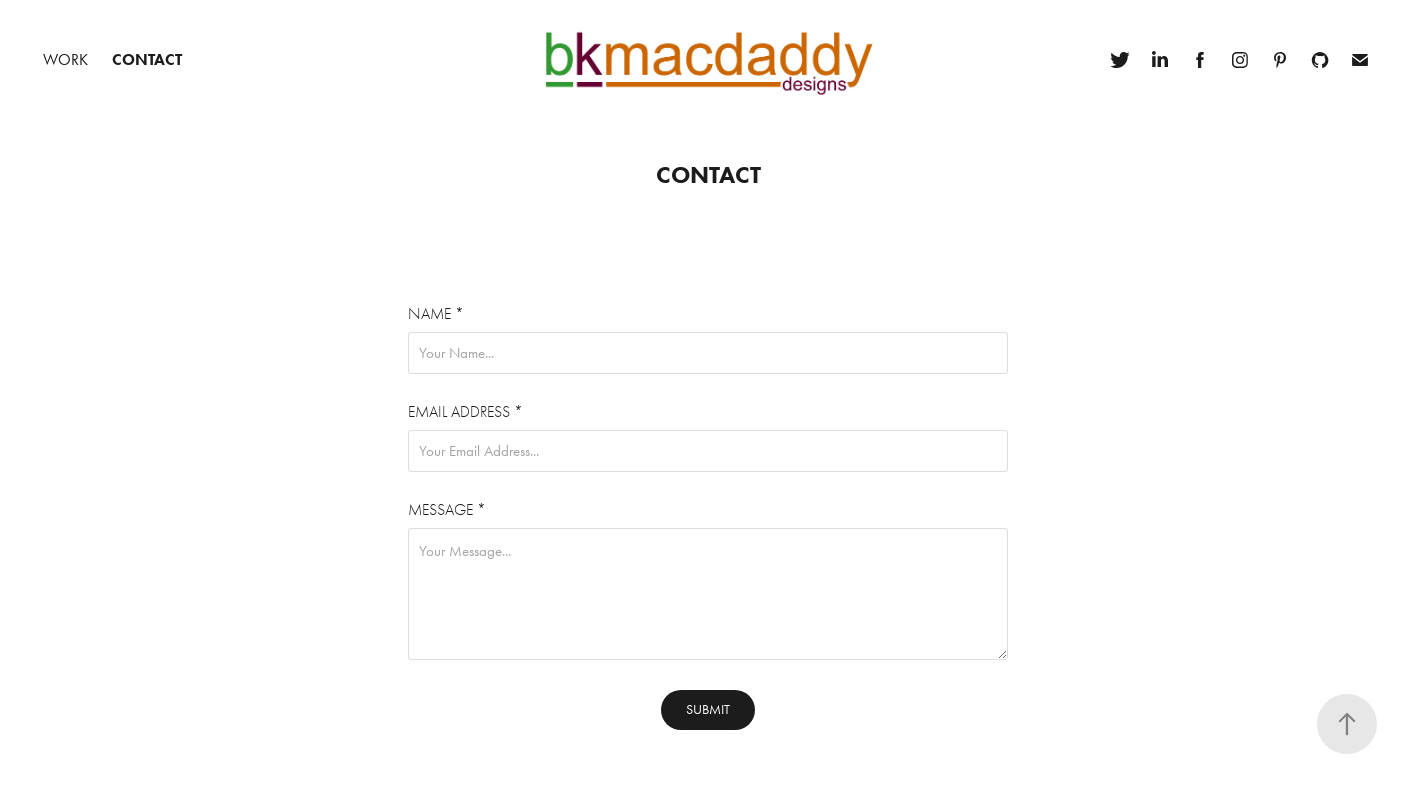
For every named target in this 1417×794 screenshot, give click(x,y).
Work (65, 59)
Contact (147, 59)
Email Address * (465, 412)
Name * (436, 314)
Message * (447, 510)
